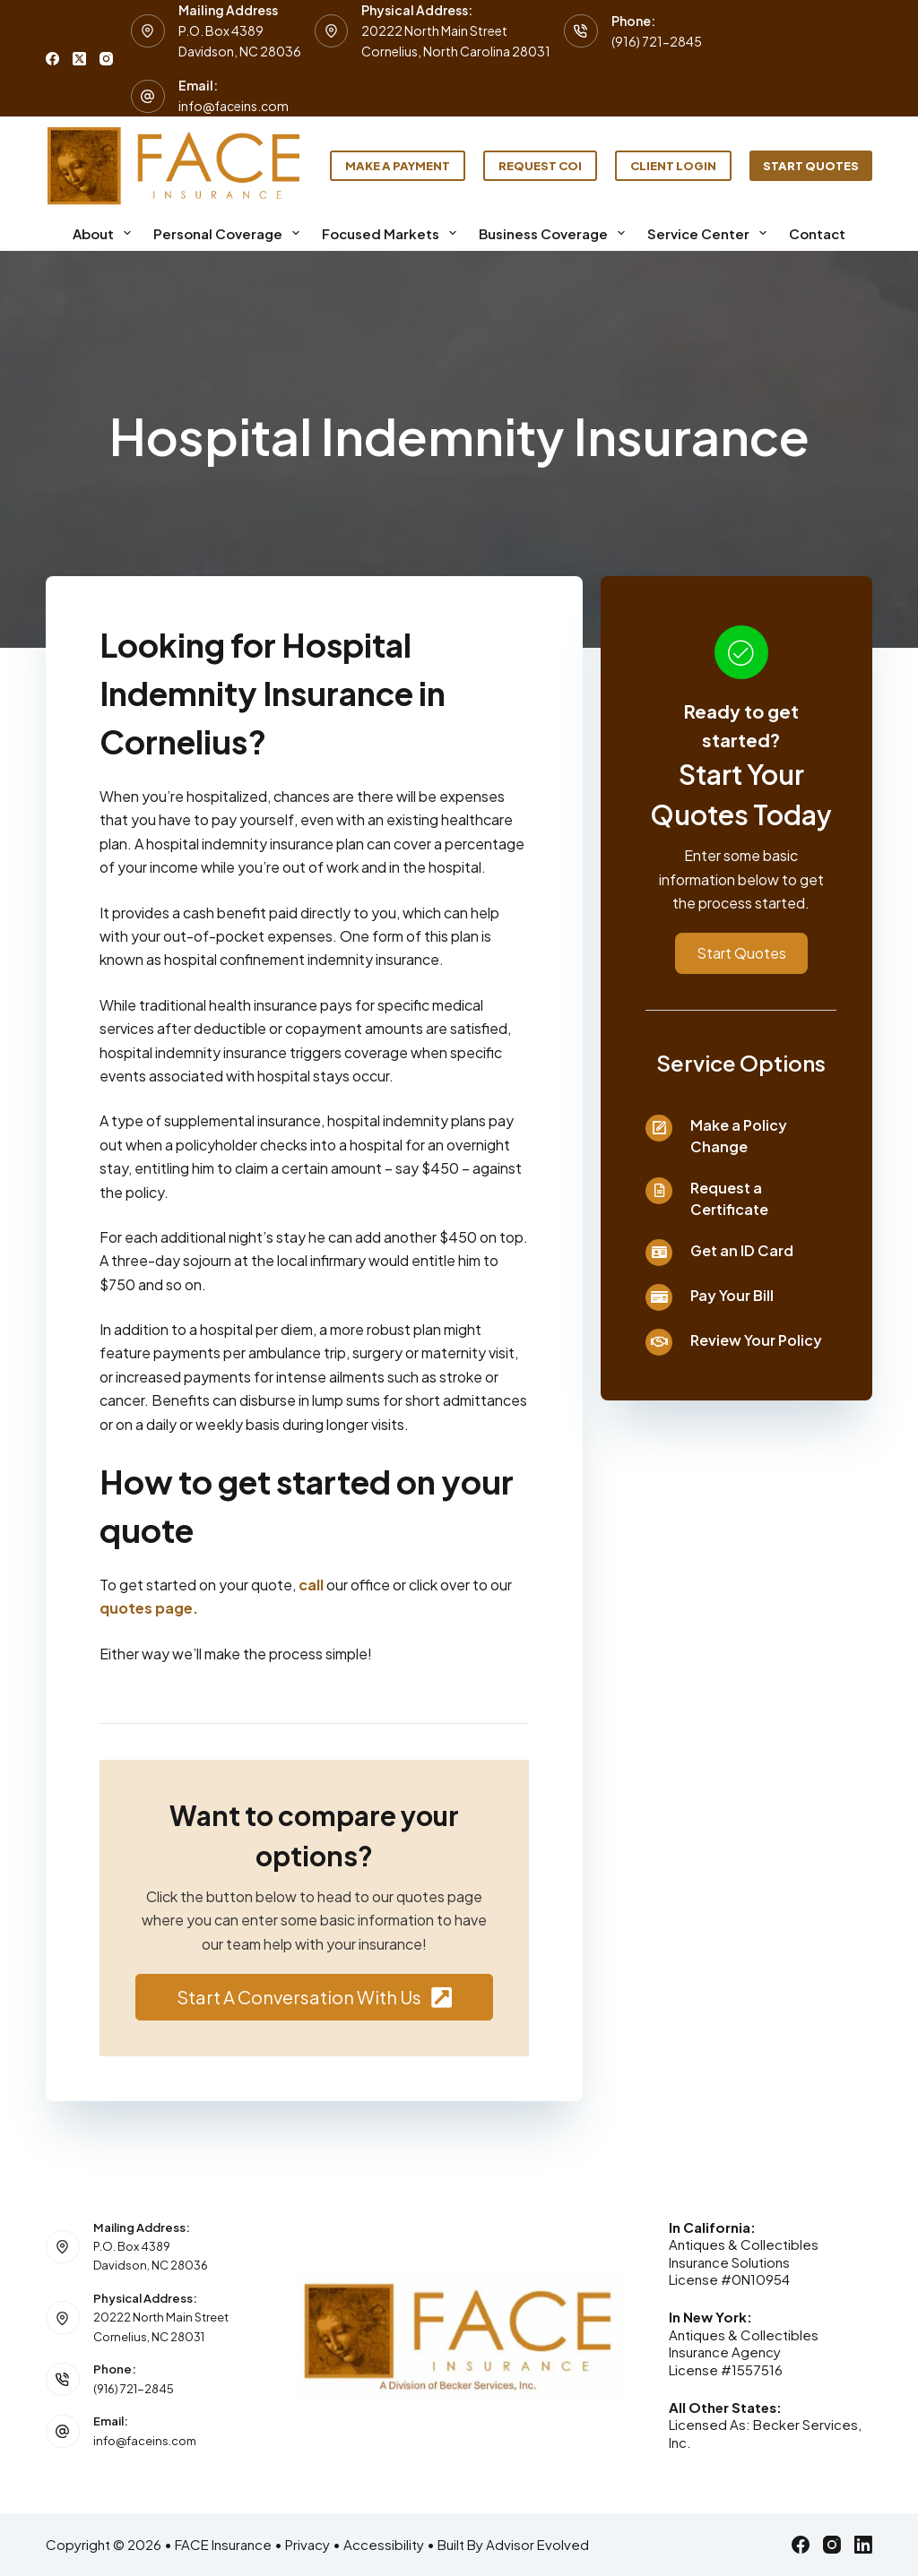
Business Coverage (555, 233)
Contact (817, 233)
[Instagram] (106, 58)
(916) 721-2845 (656, 41)
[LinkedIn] (863, 2545)
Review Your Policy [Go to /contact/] (756, 1340)
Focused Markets (392, 233)
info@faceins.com (233, 106)
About (105, 233)
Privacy (307, 2544)
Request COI (540, 166)
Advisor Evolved (537, 2544)
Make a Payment (397, 166)
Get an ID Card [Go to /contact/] (741, 1250)
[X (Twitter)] (79, 58)
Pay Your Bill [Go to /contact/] (732, 1295)
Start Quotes (811, 166)
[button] (314, 1997)
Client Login (673, 166)
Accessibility (383, 2544)
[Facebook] (52, 58)
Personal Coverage (230, 233)
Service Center (710, 233)
